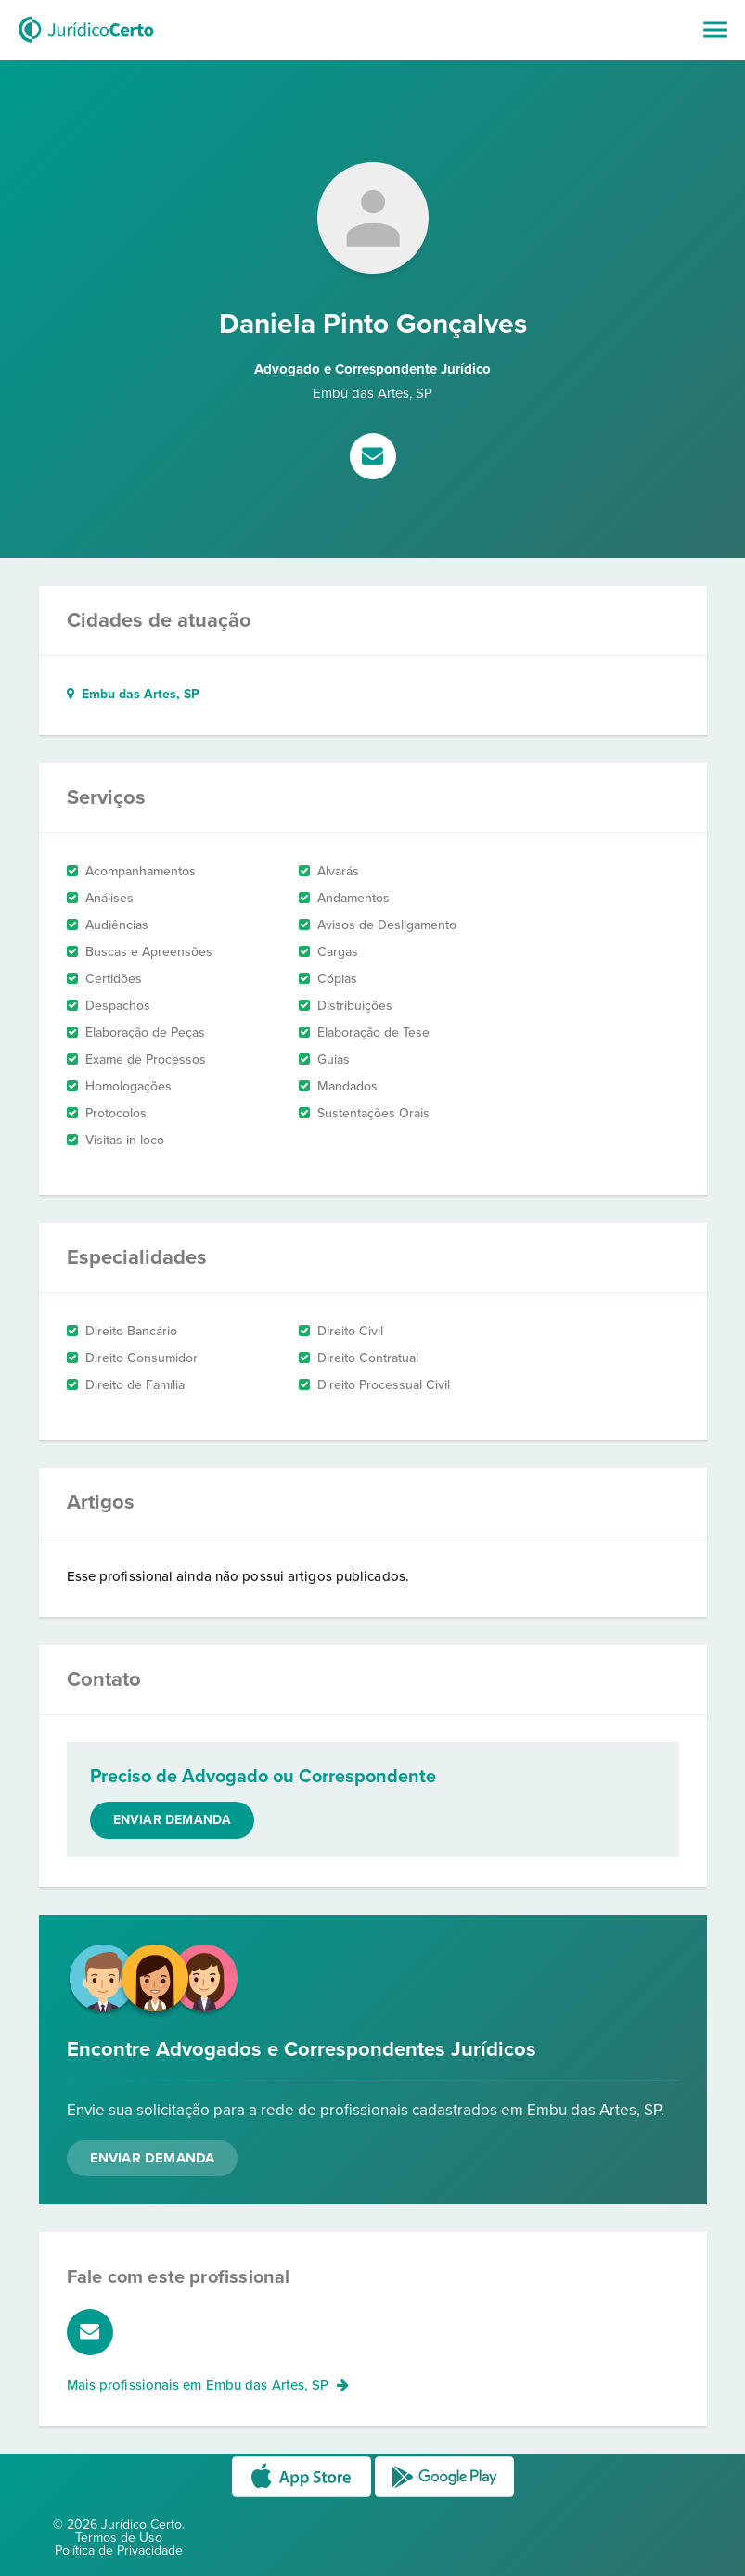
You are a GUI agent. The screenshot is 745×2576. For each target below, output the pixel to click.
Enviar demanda (172, 1820)
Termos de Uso (118, 2537)
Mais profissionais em (208, 2385)
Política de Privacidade (119, 2550)
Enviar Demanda (152, 2157)
